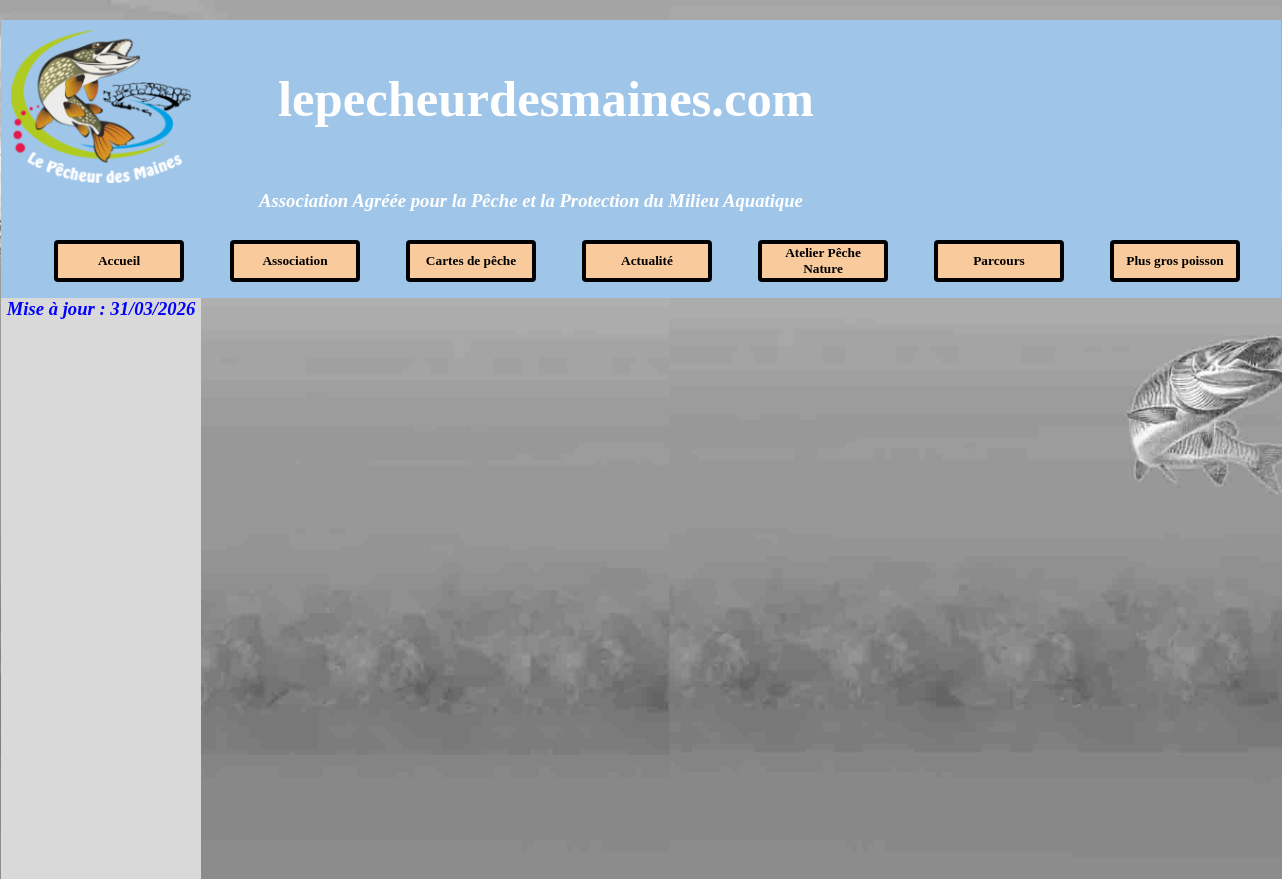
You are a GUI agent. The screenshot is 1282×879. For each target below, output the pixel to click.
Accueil (119, 260)
